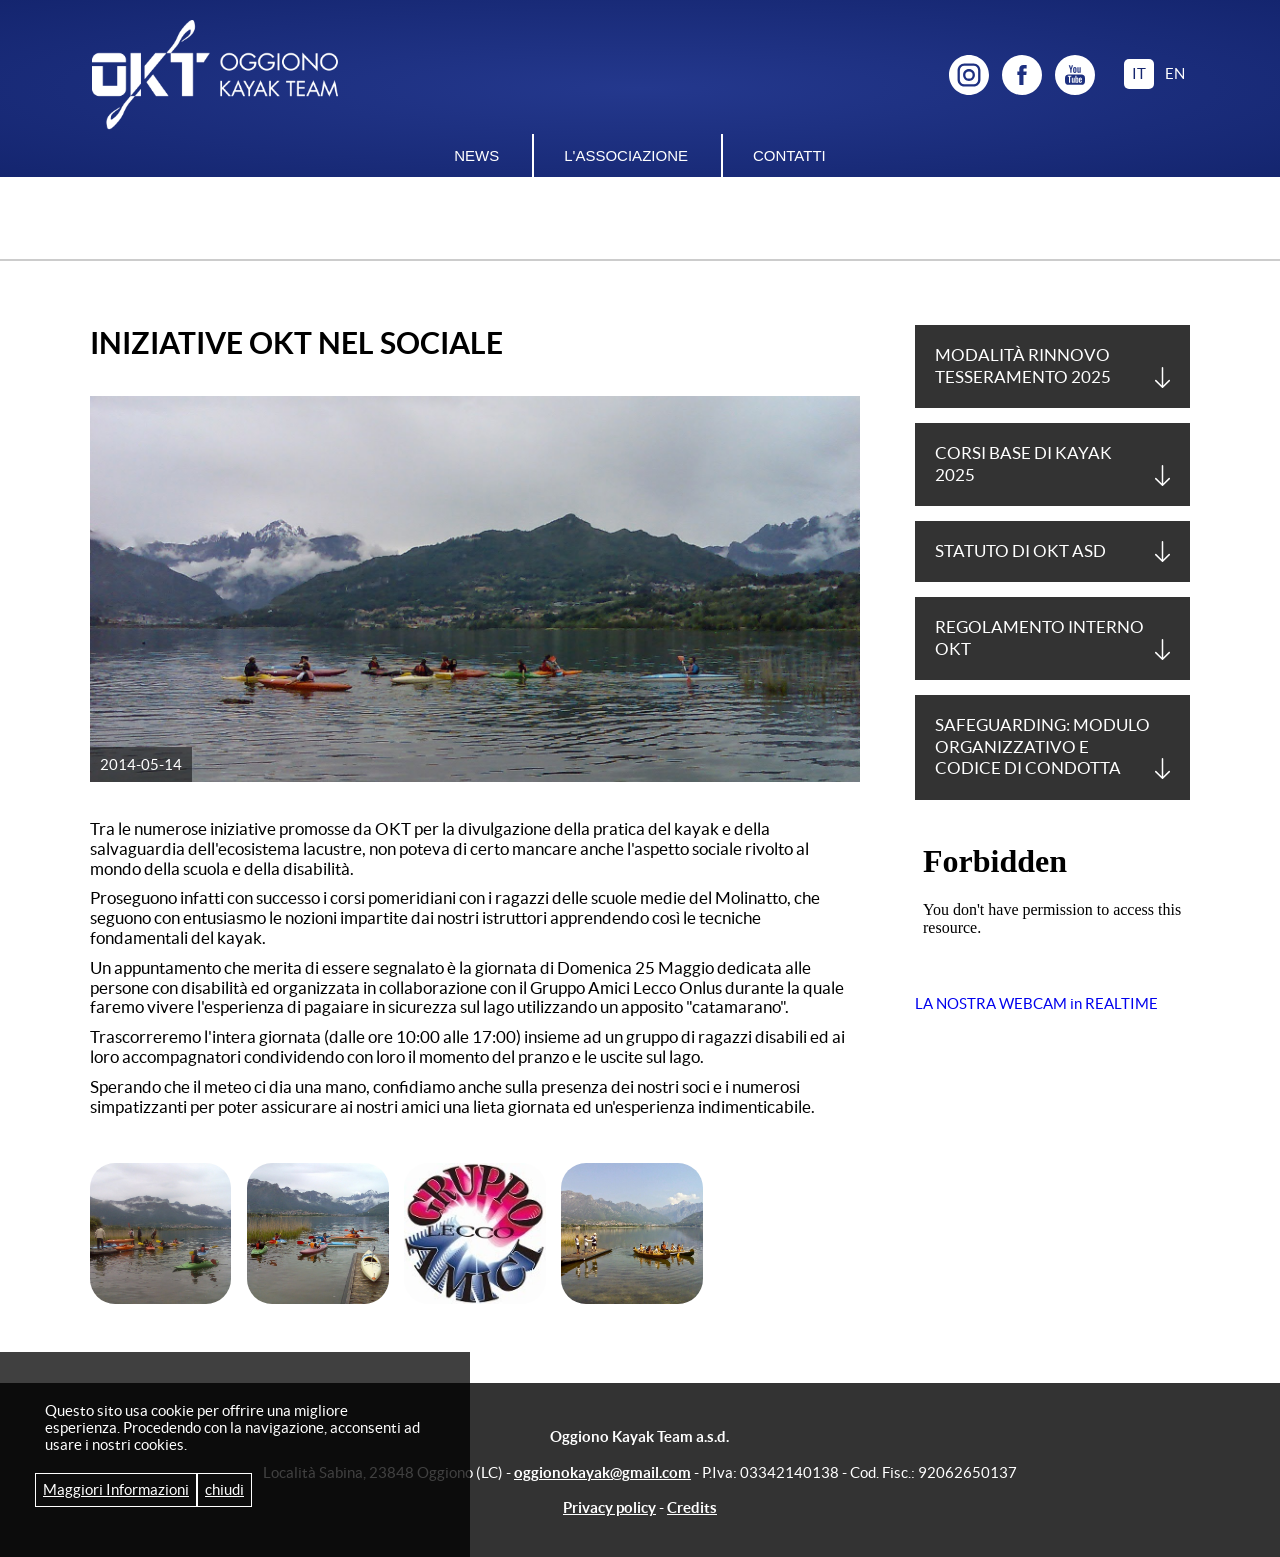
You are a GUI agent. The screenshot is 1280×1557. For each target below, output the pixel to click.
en (1175, 73)
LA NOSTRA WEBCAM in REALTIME (1036, 1003)
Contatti (789, 155)
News (476, 155)
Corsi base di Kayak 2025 (1023, 463)
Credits (692, 1507)
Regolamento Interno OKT (1039, 637)
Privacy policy (609, 1507)
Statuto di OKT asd (1020, 551)
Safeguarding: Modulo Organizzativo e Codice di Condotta (1042, 746)
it (1139, 73)
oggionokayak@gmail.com (602, 1472)
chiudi (224, 1489)
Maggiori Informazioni (116, 1489)
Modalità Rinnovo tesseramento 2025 (1023, 365)
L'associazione (626, 155)
